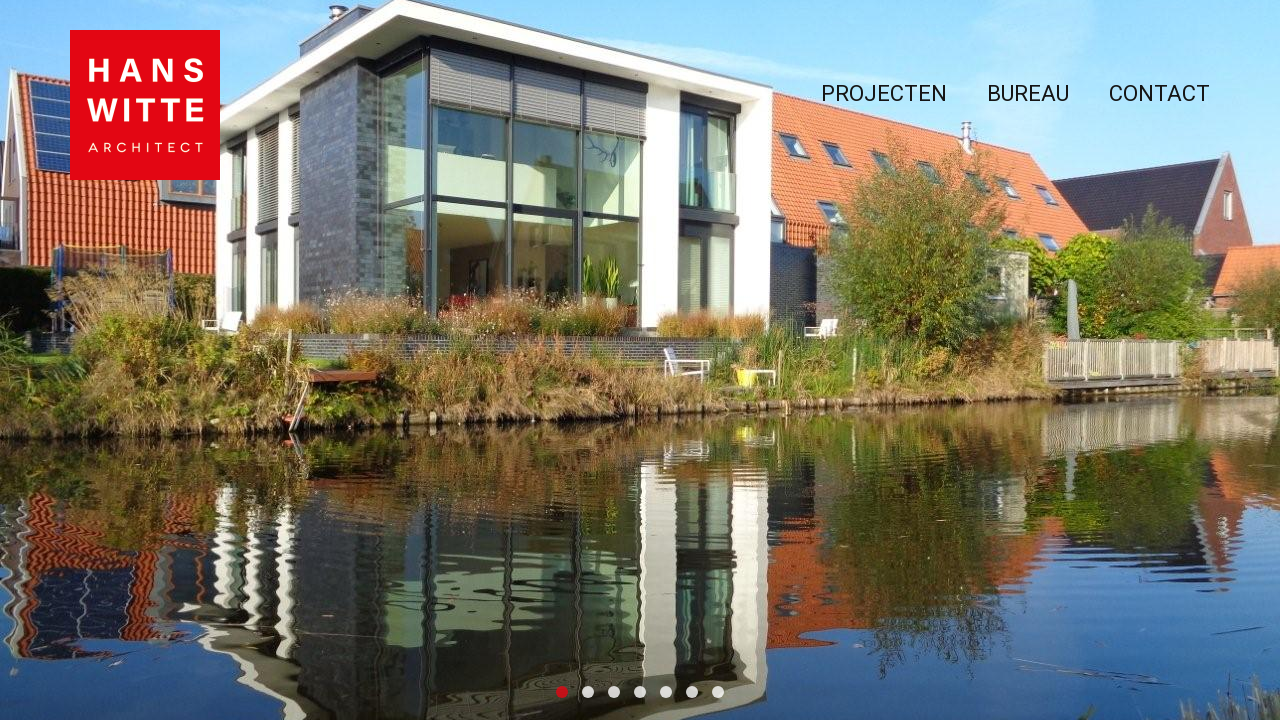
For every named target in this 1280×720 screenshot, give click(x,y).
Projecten (884, 93)
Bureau (1028, 93)
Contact (1159, 93)
